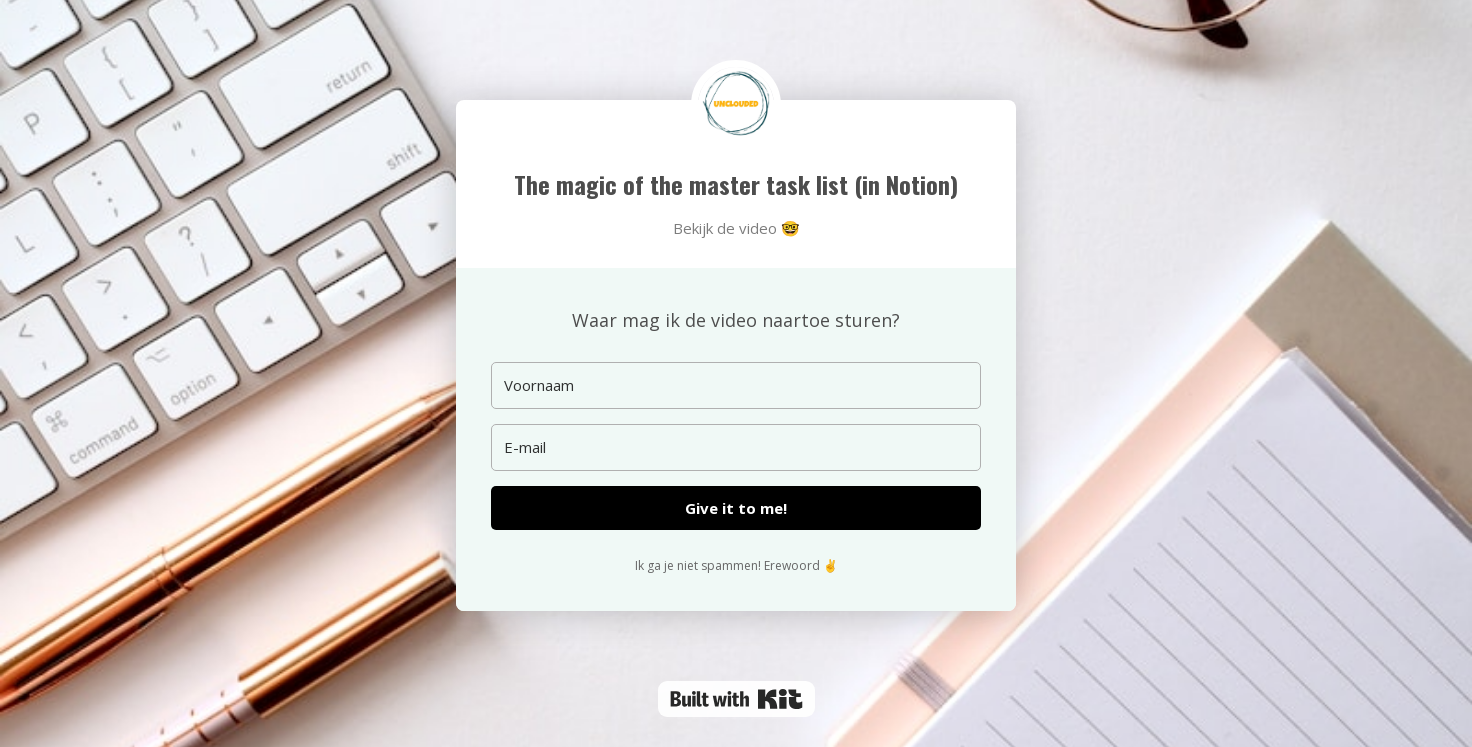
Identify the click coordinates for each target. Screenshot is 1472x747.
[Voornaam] (736, 385)
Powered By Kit (736, 699)
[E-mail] (736, 447)
